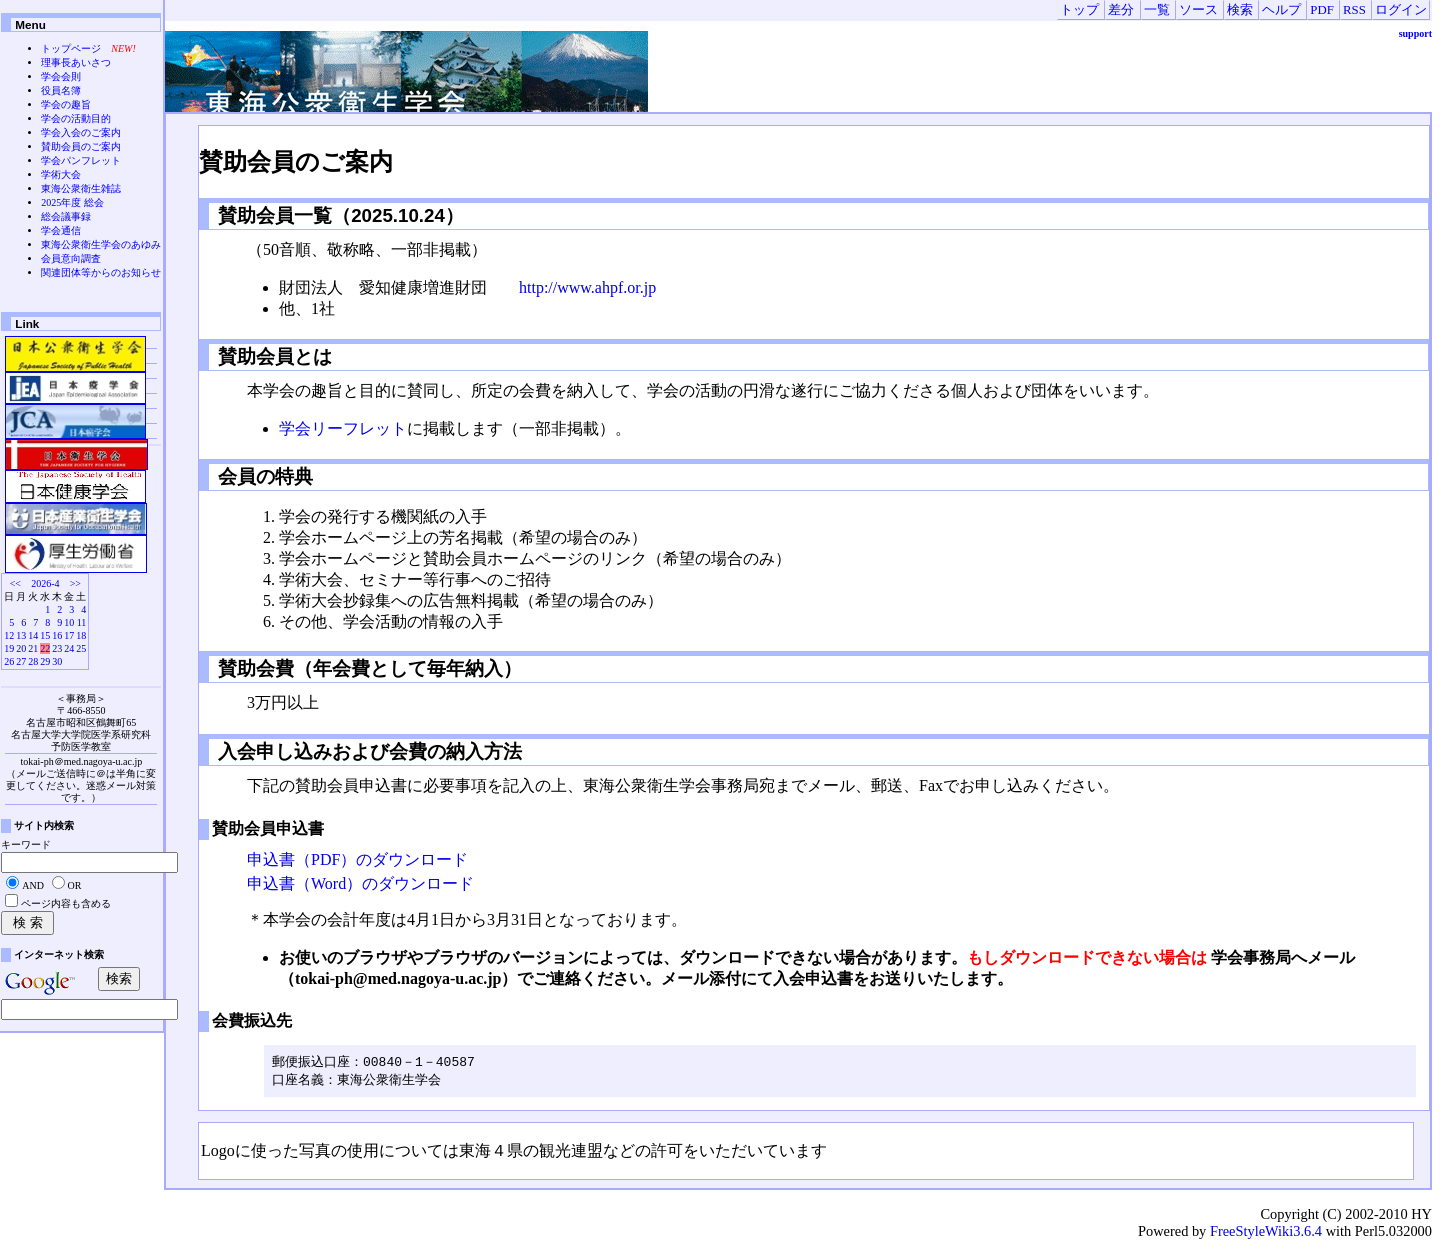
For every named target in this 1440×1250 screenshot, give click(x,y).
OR (75, 885)
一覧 (1157, 10)
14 (33, 635)
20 (21, 648)
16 (57, 635)
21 (33, 648)
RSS (1354, 10)
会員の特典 (263, 476)
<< (15, 583)
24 (69, 648)
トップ (1079, 10)
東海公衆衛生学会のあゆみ (101, 244)
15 (45, 635)
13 (21, 635)
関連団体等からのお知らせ (101, 272)
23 (57, 648)
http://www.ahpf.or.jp (587, 287)
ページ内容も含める (66, 903)
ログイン (1401, 10)
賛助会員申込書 (268, 828)
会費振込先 (252, 1020)
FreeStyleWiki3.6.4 (1266, 1233)
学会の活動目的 (76, 118)
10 (69, 622)
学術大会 (61, 174)
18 (81, 635)
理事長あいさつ (76, 62)
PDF (1321, 10)
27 (21, 661)
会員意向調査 (71, 258)
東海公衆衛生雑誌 (81, 188)
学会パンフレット (81, 160)
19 (9, 648)
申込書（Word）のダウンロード (360, 883)
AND (33, 885)
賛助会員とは (272, 356)
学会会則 (61, 76)
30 (57, 661)
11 (82, 622)
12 (9, 635)
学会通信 (61, 230)
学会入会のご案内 (81, 132)
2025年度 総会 (72, 202)
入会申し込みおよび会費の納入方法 (367, 751)
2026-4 (45, 583)
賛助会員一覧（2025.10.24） (348, 215)
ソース (1198, 10)
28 (33, 661)
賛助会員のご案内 (296, 162)
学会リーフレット (343, 428)
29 (45, 661)
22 (45, 648)
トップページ (71, 48)
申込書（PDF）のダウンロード (357, 859)
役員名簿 (61, 90)
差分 (1121, 10)
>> (75, 583)
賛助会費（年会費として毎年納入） (367, 668)
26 (9, 661)
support (1415, 33)
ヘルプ (1281, 10)
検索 (1240, 10)
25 (81, 648)
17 (69, 635)
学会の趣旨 (66, 104)
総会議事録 (66, 216)
